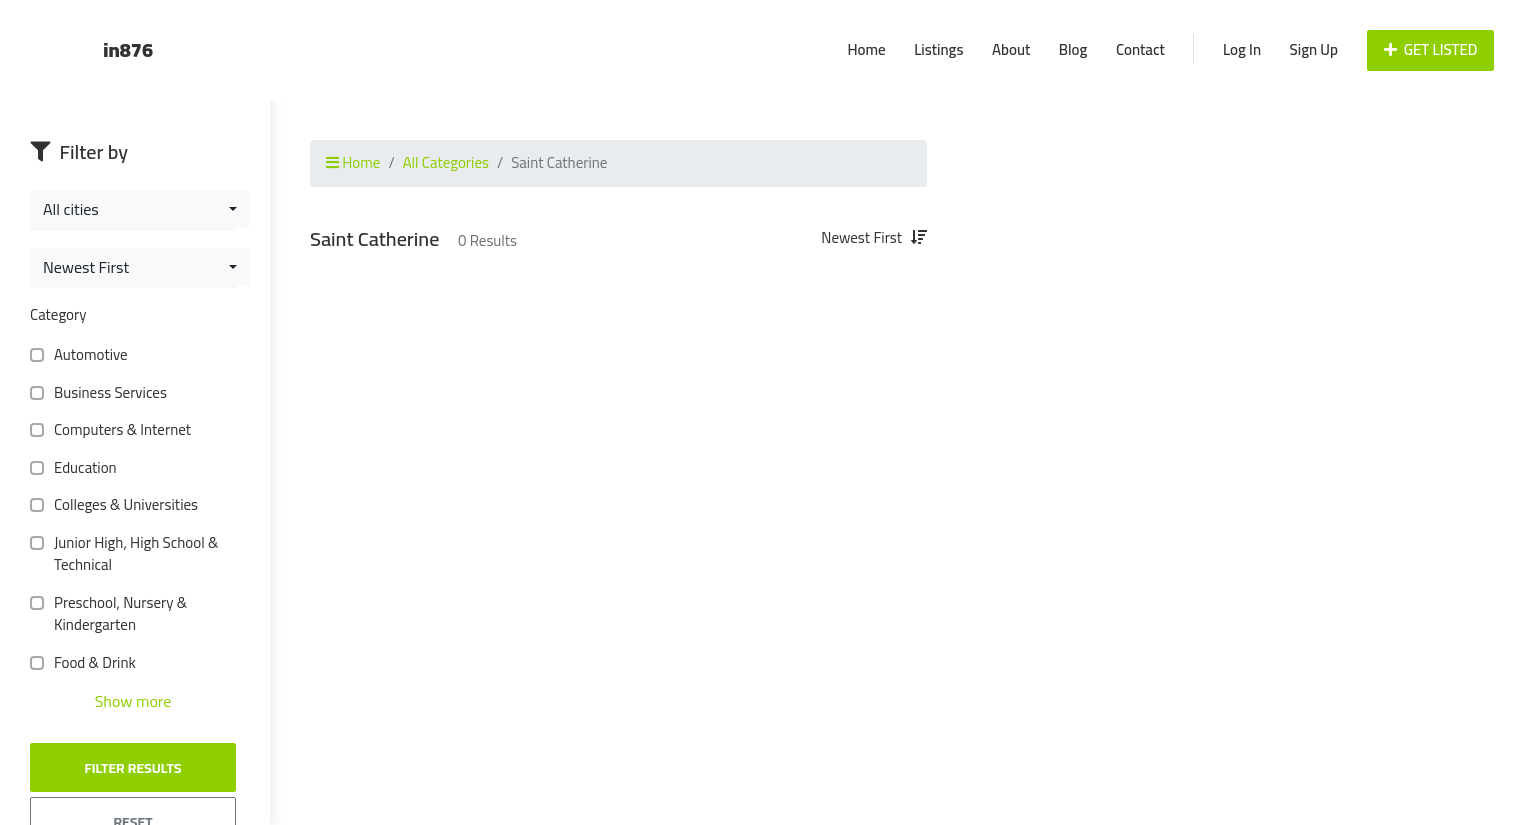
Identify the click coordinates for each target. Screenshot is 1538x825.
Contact (1140, 49)
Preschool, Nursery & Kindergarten (108, 614)
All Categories (446, 162)
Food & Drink (91, 663)
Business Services (106, 393)
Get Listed (1431, 49)
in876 (128, 49)
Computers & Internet (118, 430)
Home (866, 49)
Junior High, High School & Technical (124, 554)
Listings (938, 49)
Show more (133, 701)
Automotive (87, 355)
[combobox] (140, 209)
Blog (1073, 49)
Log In (1242, 49)
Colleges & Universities (122, 505)
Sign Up (1314, 49)
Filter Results (132, 768)
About (1011, 49)
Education (81, 468)
